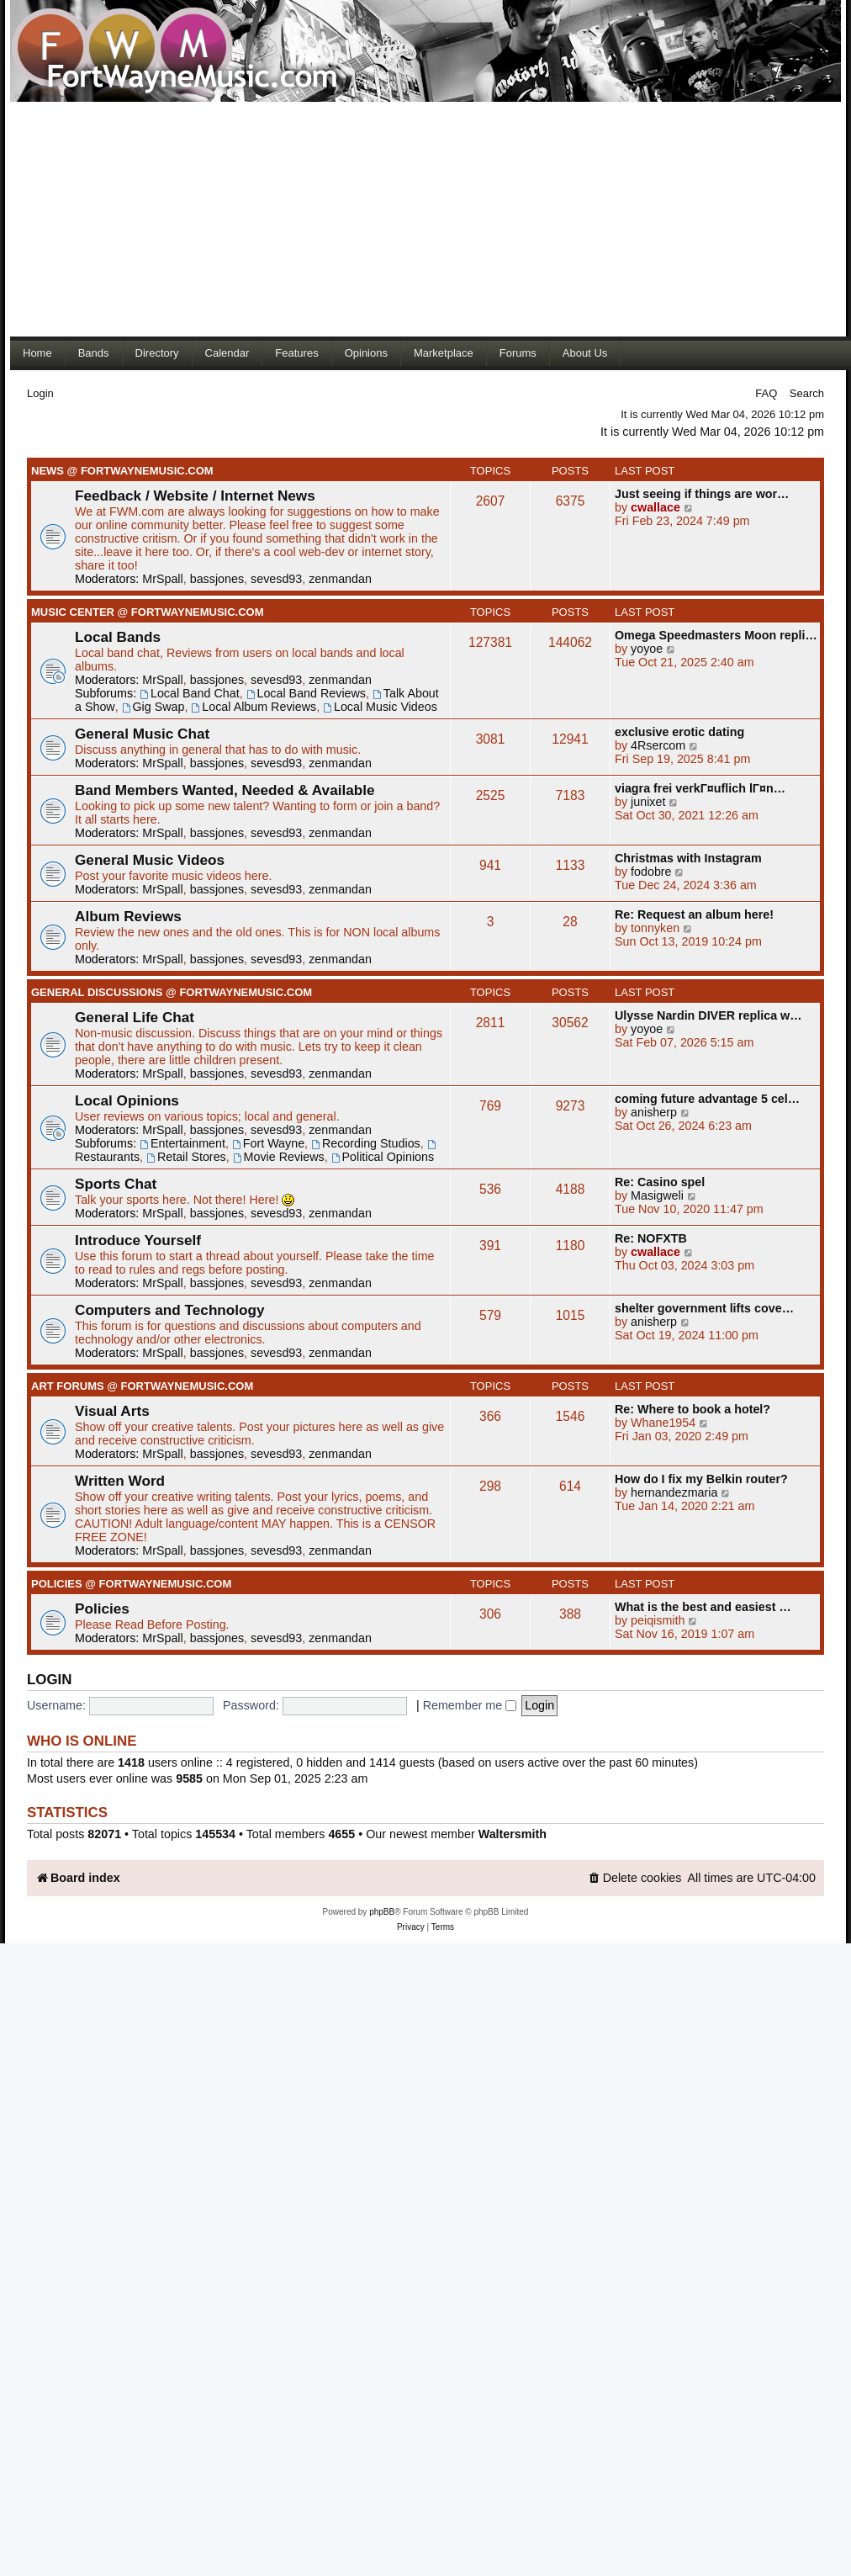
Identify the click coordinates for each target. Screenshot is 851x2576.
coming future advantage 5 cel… (707, 1098)
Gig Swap (153, 706)
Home (37, 353)
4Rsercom (658, 745)
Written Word (120, 1480)
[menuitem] (635, 1878)
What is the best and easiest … (703, 1607)
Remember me (470, 1705)
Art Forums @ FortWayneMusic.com (142, 1386)
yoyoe (647, 648)
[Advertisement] (323, 219)
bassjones (217, 579)
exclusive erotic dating (679, 732)
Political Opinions (383, 1156)
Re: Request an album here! (694, 914)
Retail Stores (186, 1156)
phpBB (381, 1911)
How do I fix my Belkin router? (701, 1479)
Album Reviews (128, 916)
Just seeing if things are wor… (702, 494)
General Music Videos (150, 859)
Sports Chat (115, 1183)
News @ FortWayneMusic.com (122, 470)
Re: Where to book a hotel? (692, 1409)
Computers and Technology (170, 1309)
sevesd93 (276, 579)
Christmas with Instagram (688, 858)
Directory (157, 353)
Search (807, 393)
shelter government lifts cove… (704, 1308)
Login (40, 393)
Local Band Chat (190, 693)
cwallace (655, 507)
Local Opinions (127, 1100)
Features (296, 353)
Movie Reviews (279, 1156)
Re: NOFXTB (651, 1238)
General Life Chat (134, 1017)
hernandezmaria (674, 1492)
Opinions (366, 353)
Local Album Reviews (253, 706)
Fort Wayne (268, 1143)
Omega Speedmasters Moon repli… (716, 635)
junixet (648, 801)
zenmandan (340, 579)
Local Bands (118, 636)
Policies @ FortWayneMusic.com (131, 1583)
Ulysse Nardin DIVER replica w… (708, 1015)
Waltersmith (512, 1834)
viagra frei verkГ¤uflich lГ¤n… (700, 788)
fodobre (651, 871)
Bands (93, 353)
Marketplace (443, 353)
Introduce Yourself (138, 1240)
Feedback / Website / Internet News (195, 495)
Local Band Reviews (306, 693)
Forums (518, 353)
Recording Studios (365, 1143)
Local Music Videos (380, 706)
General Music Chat (142, 733)
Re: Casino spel (660, 1182)
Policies (102, 1608)
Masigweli (657, 1195)
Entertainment (182, 1143)
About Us (585, 353)
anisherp (654, 1112)
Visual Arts (112, 1410)
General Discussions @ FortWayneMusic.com (171, 992)
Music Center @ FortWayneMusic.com (147, 612)
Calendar (227, 353)
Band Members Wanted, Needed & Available (225, 790)
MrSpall (162, 579)
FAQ (766, 393)
